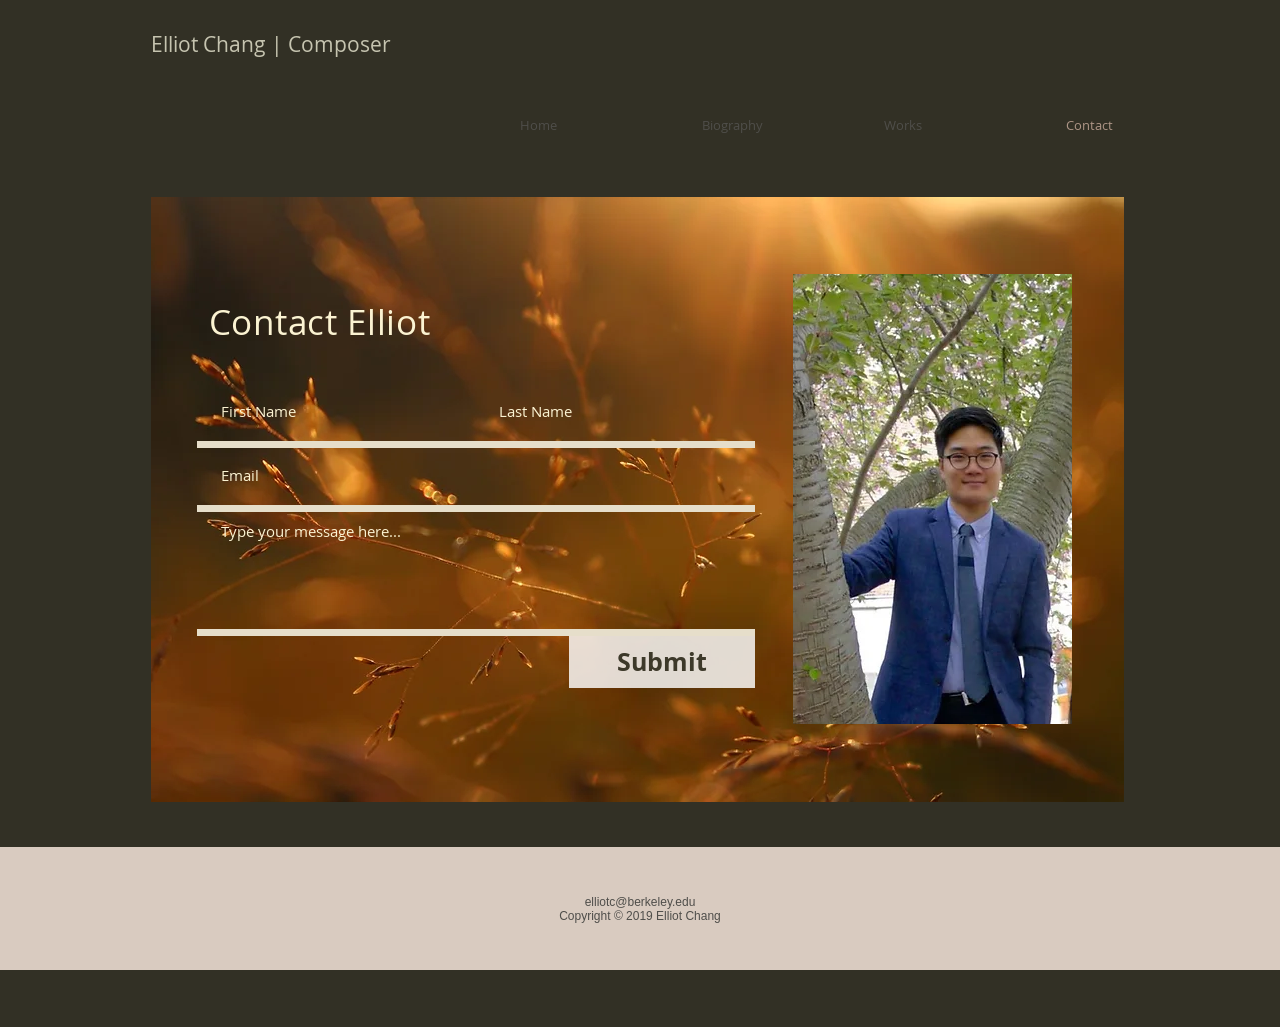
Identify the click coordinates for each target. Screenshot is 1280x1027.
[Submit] (662, 662)
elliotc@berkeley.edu (640, 902)
